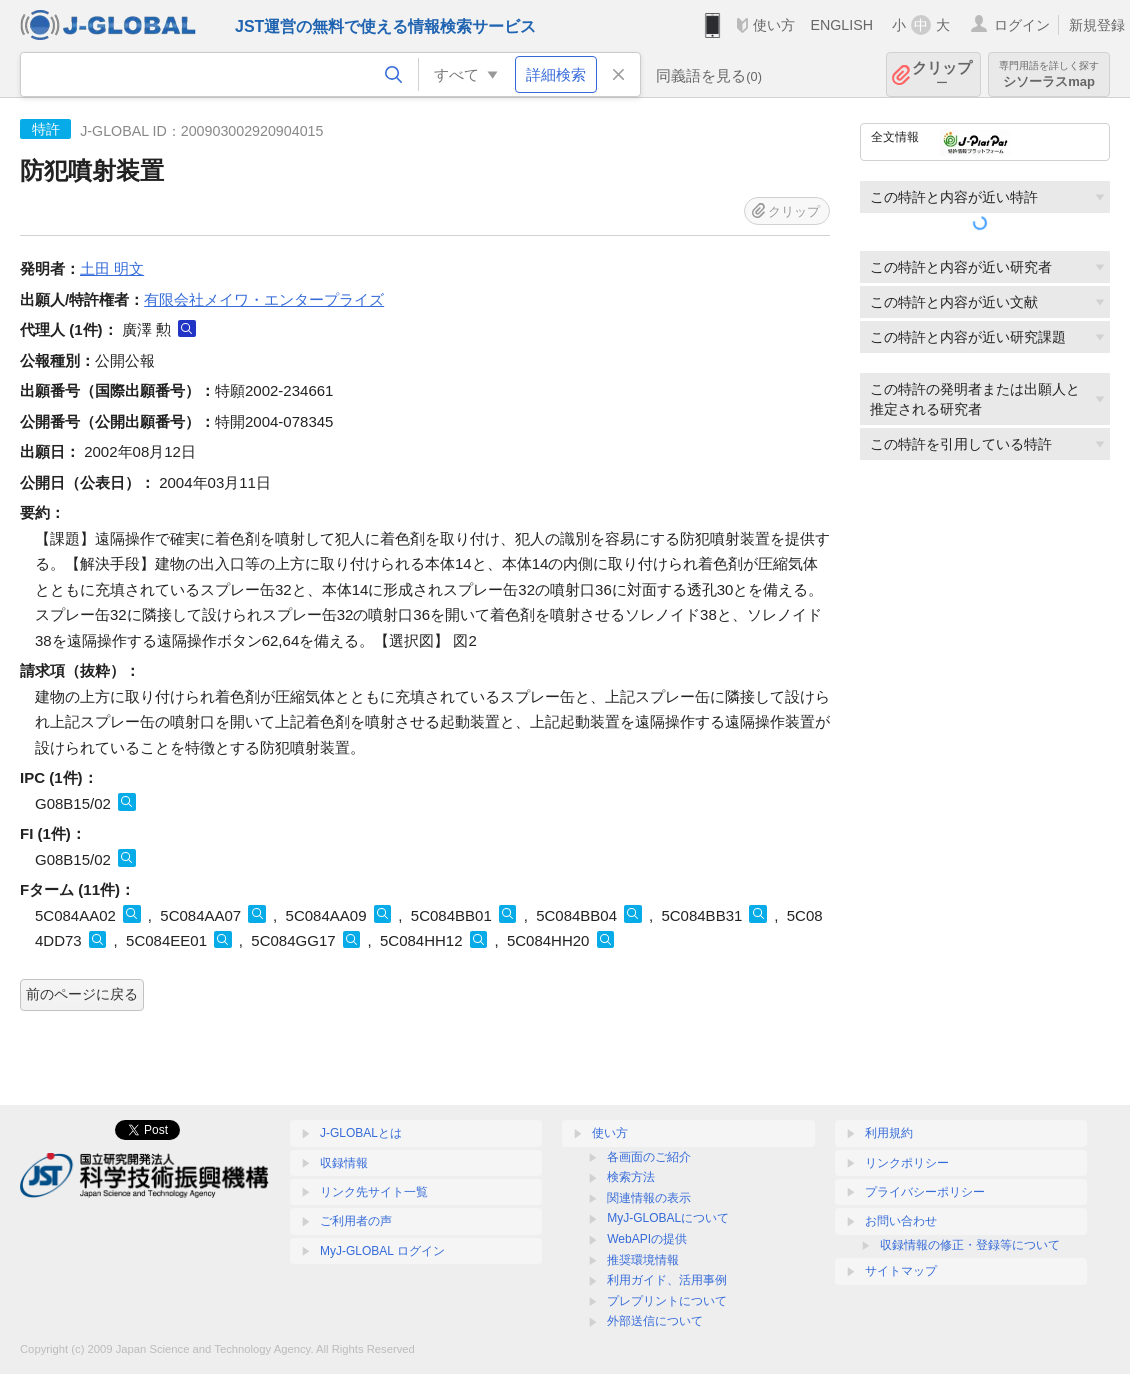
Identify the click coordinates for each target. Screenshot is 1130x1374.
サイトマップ (901, 1271)
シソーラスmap (1049, 74)
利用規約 (889, 1133)
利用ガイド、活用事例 (667, 1280)
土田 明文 (112, 268)
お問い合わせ (901, 1221)
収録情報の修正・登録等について (970, 1245)
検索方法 (631, 1177)
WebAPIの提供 (647, 1239)
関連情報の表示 (649, 1198)
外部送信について (655, 1321)
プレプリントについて (667, 1301)
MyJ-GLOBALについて (668, 1218)
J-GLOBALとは (361, 1133)
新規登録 (1097, 25)
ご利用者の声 (356, 1221)
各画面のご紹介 (649, 1157)
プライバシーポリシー (925, 1192)
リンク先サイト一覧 (374, 1192)
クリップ (942, 74)
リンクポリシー (907, 1163)
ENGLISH (841, 25)
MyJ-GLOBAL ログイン (382, 1251)
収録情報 (344, 1163)
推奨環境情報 (643, 1260)
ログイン (1022, 25)
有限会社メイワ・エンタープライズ (264, 299)
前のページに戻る (82, 994)
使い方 (774, 25)
